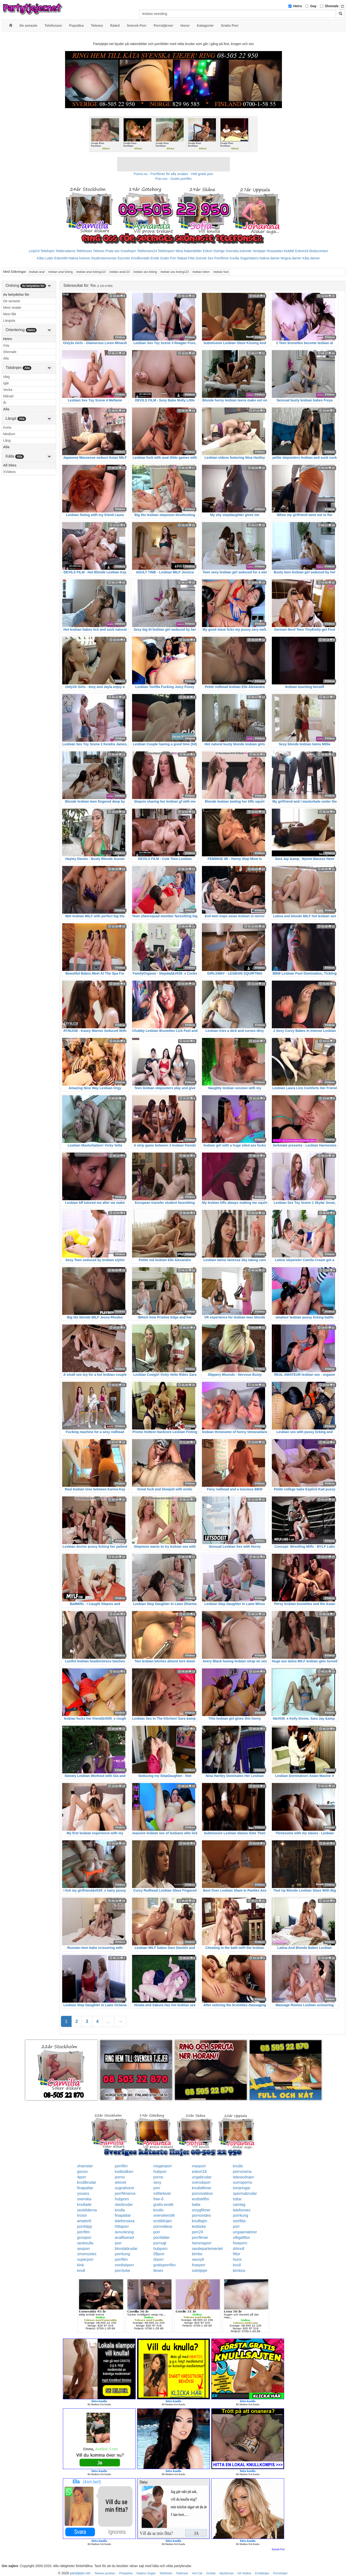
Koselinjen (128, 251)
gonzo (82, 2172)
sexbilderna (87, 2210)
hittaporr (122, 2226)
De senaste (11, 301)
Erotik (154, 258)
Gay (313, 6)
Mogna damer (291, 258)
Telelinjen (47, 251)
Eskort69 (60, 258)
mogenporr (162, 2166)
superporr (85, 2259)
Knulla (234, 258)
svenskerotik (164, 2215)
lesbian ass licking (145, 272)
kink (80, 2265)
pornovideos (202, 2193)
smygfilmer (201, 2210)
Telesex (98, 251)
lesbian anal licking (60, 272)
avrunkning (124, 2232)
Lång (7, 440)
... (108, 2021)
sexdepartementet (207, 2249)
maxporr (199, 2166)
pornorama (242, 2172)
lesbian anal (37, 272)
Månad (8, 396)
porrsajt (159, 2243)
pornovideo (201, 2215)
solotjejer (199, 2270)
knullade (84, 2204)
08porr (159, 2254)
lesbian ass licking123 (175, 272)
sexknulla (85, 2243)
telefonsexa (124, 2221)
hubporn (122, 2199)
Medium (9, 434)
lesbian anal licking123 (91, 272)
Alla (6, 358)
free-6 (158, 2199)
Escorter (124, 258)
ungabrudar (202, 2177)
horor (237, 2259)
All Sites (9, 465)
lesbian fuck (221, 272)
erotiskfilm (200, 2199)
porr (156, 2188)
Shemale (332, 6)
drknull (238, 2249)
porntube (122, 2270)
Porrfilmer (221, 258)
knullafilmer (201, 2188)
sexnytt (198, 2259)
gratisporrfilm (164, 2265)
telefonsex (241, 2210)
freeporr (198, 2265)
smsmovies (86, 2254)
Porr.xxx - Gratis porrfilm (173, 179)
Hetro (297, 6)
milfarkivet (162, 2193)
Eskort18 (301, 251)
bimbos (239, 2270)
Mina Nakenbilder (189, 251)
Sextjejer (259, 251)
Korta (7, 427)
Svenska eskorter (239, 251)
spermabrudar (245, 2193)
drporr (158, 2259)
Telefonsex (84, 251)
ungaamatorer (245, 2232)
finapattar (85, 2188)
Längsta (9, 320)
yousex (83, 2193)
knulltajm (199, 2221)
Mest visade (12, 307)
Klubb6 (289, 251)
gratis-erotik (163, 2204)
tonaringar (241, 2188)
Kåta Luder (45, 258)
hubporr (160, 2172)
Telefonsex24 (147, 251)
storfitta (239, 2221)
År (5, 403)
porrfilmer (200, 2237)
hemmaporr (202, 2243)
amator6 (84, 2221)
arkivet (120, 2182)
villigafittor (241, 2237)
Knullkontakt (140, 258)
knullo (238, 2166)
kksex (158, 2270)
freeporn (240, 2243)
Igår (6, 383)
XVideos (9, 472)
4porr (81, 2177)
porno (120, 2177)
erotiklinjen (162, 2221)
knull (237, 2265)
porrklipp (84, 2226)
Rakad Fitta (186, 258)
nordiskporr (124, 2265)
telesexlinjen (243, 2177)
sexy (157, 2182)
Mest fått (9, 314)
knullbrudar (86, 2182)
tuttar (237, 2199)
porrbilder (161, 2237)
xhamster (85, 2166)
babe (196, 2204)
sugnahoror (124, 2188)
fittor (236, 2254)
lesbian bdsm (201, 272)
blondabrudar (126, 2249)
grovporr (84, 2237)
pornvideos (162, 2226)
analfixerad (124, 2237)
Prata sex (112, 251)
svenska (84, 2199)
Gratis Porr (168, 258)
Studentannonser (104, 258)
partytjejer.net (80, 2573)
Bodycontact (318, 251)
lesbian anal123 (119, 272)
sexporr (83, 2249)
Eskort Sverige (214, 251)
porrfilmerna (125, 2193)
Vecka (7, 390)
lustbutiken (124, 2172)
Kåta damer (311, 258)
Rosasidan (275, 251)
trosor (82, 2215)
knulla (120, 2210)
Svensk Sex (204, 258)
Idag (6, 377)
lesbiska (199, 2226)
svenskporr (201, 2182)
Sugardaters (249, 258)
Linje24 (34, 251)
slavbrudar (124, 2204)
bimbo (197, 2254)
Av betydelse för (16, 294)
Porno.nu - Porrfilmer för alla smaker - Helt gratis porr (173, 174)
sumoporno (242, 2182)
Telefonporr (166, 251)
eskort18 (199, 2172)
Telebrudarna (65, 251)
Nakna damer (270, 258)
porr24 (197, 2232)
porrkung (240, 2215)
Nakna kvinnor (79, 258)
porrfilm (121, 2166)
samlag (239, 2204)
